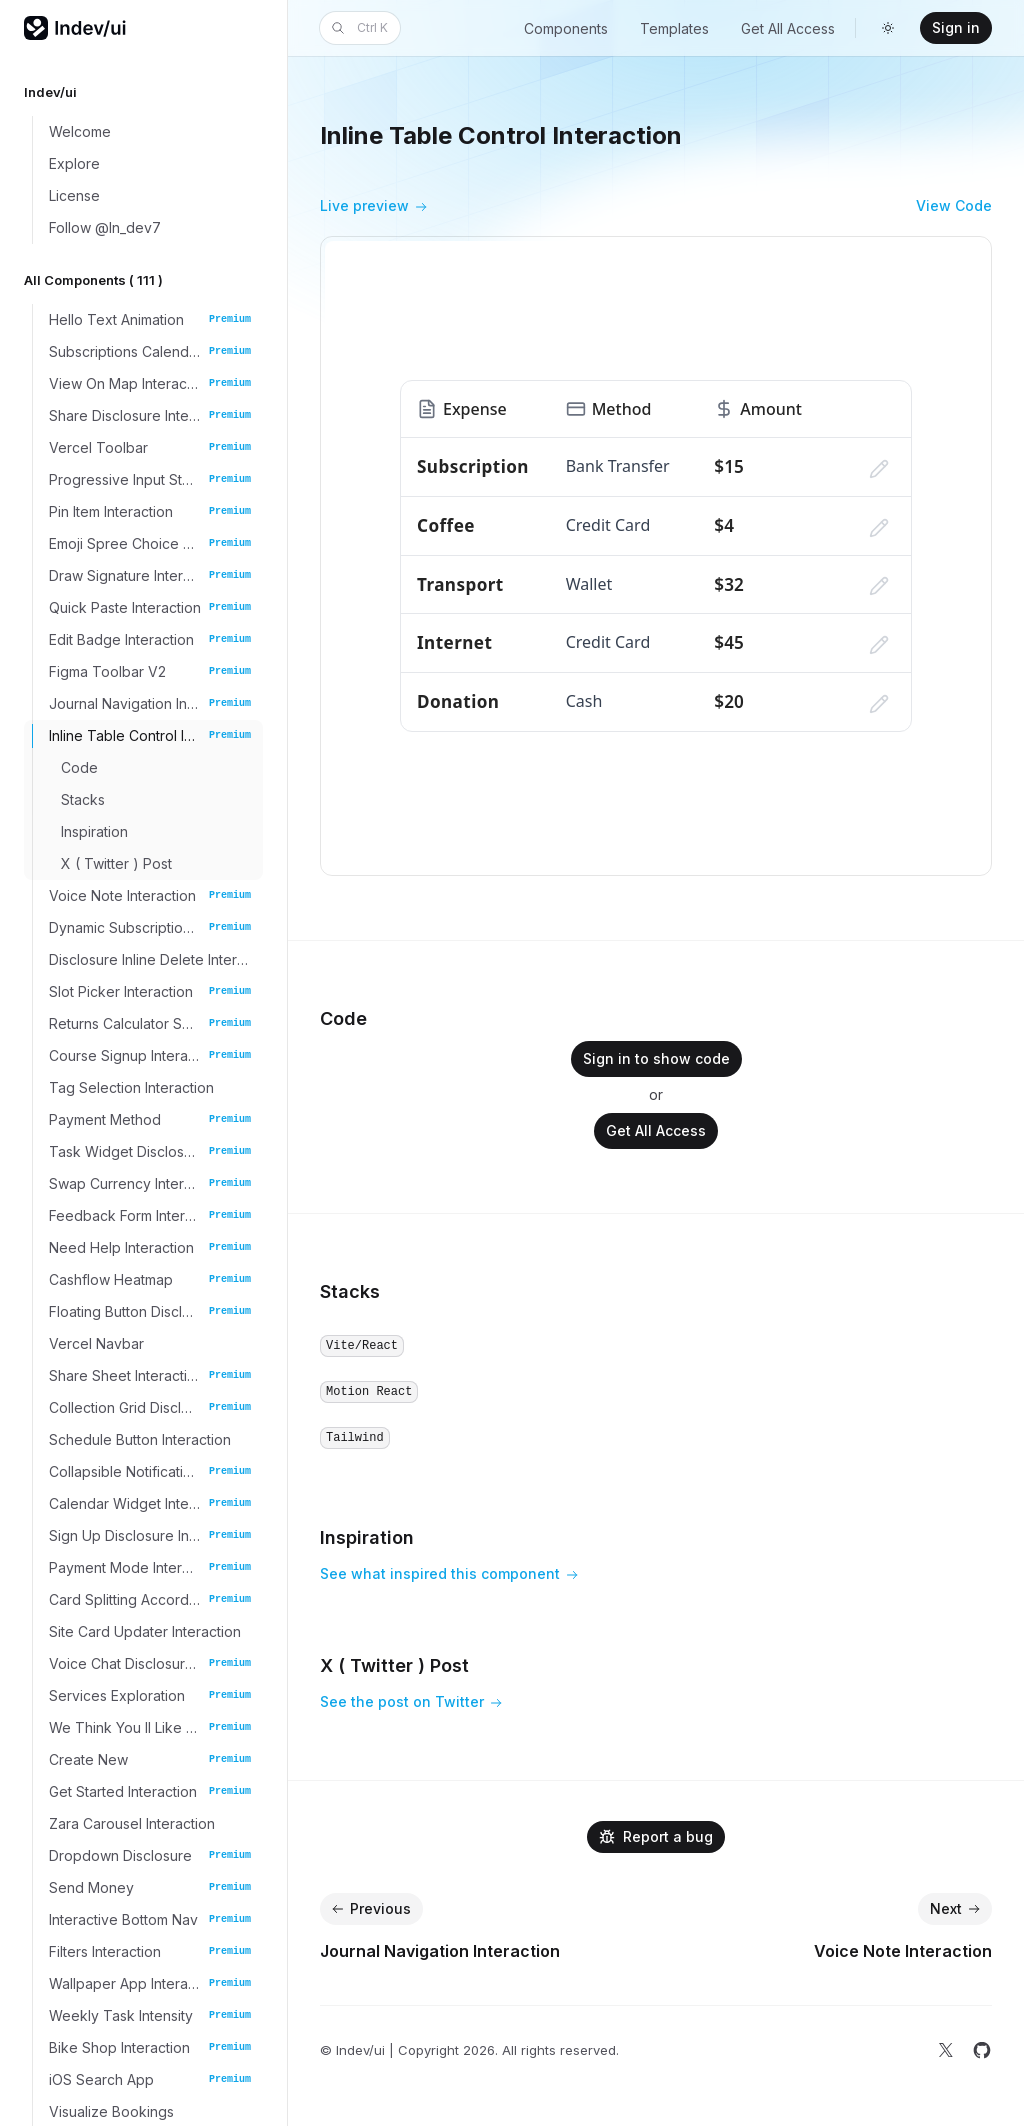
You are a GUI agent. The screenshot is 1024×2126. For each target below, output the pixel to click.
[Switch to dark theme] (888, 28)
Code (343, 1018)
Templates (674, 28)
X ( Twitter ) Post (394, 1665)
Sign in (956, 27)
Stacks (350, 1291)
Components (566, 28)
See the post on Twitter (411, 1703)
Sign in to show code (656, 1058)
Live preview (373, 207)
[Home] (76, 28)
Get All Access (788, 28)
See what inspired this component (449, 1575)
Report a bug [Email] (656, 1836)
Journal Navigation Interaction (440, 1951)
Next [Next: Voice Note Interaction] (957, 1909)
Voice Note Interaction (903, 1951)
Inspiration (367, 1537)
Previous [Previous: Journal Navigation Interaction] (369, 1909)
